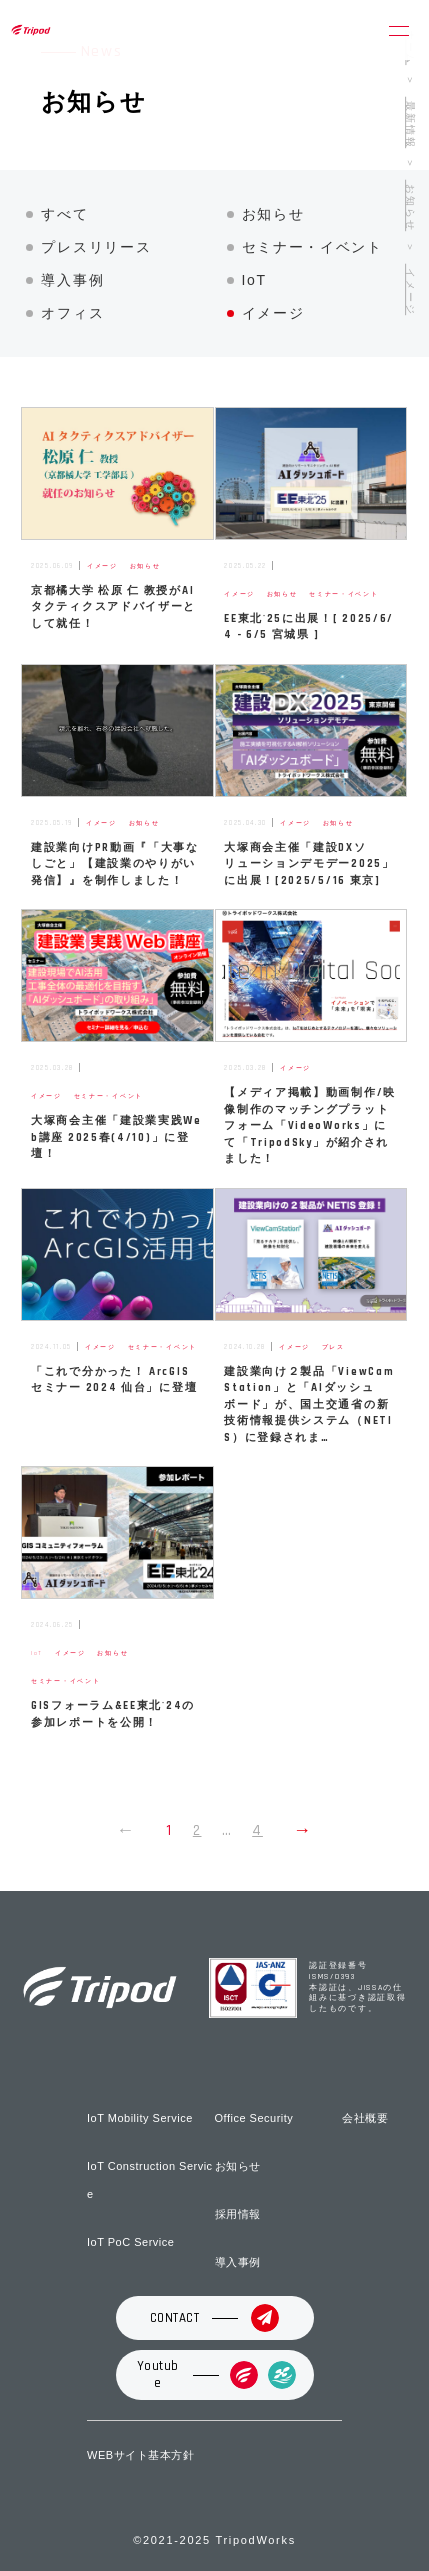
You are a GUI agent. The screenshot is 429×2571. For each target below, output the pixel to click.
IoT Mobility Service (140, 2118)
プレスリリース (96, 247)
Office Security (254, 2118)
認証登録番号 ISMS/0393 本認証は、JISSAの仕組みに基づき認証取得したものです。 (357, 1987)
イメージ (273, 313)
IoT (254, 280)
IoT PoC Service (130, 2242)
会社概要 (365, 2118)
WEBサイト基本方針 (140, 2455)
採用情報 (238, 2214)
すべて (64, 214)
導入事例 (72, 280)
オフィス (72, 313)
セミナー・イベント (312, 247)
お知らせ (273, 214)
